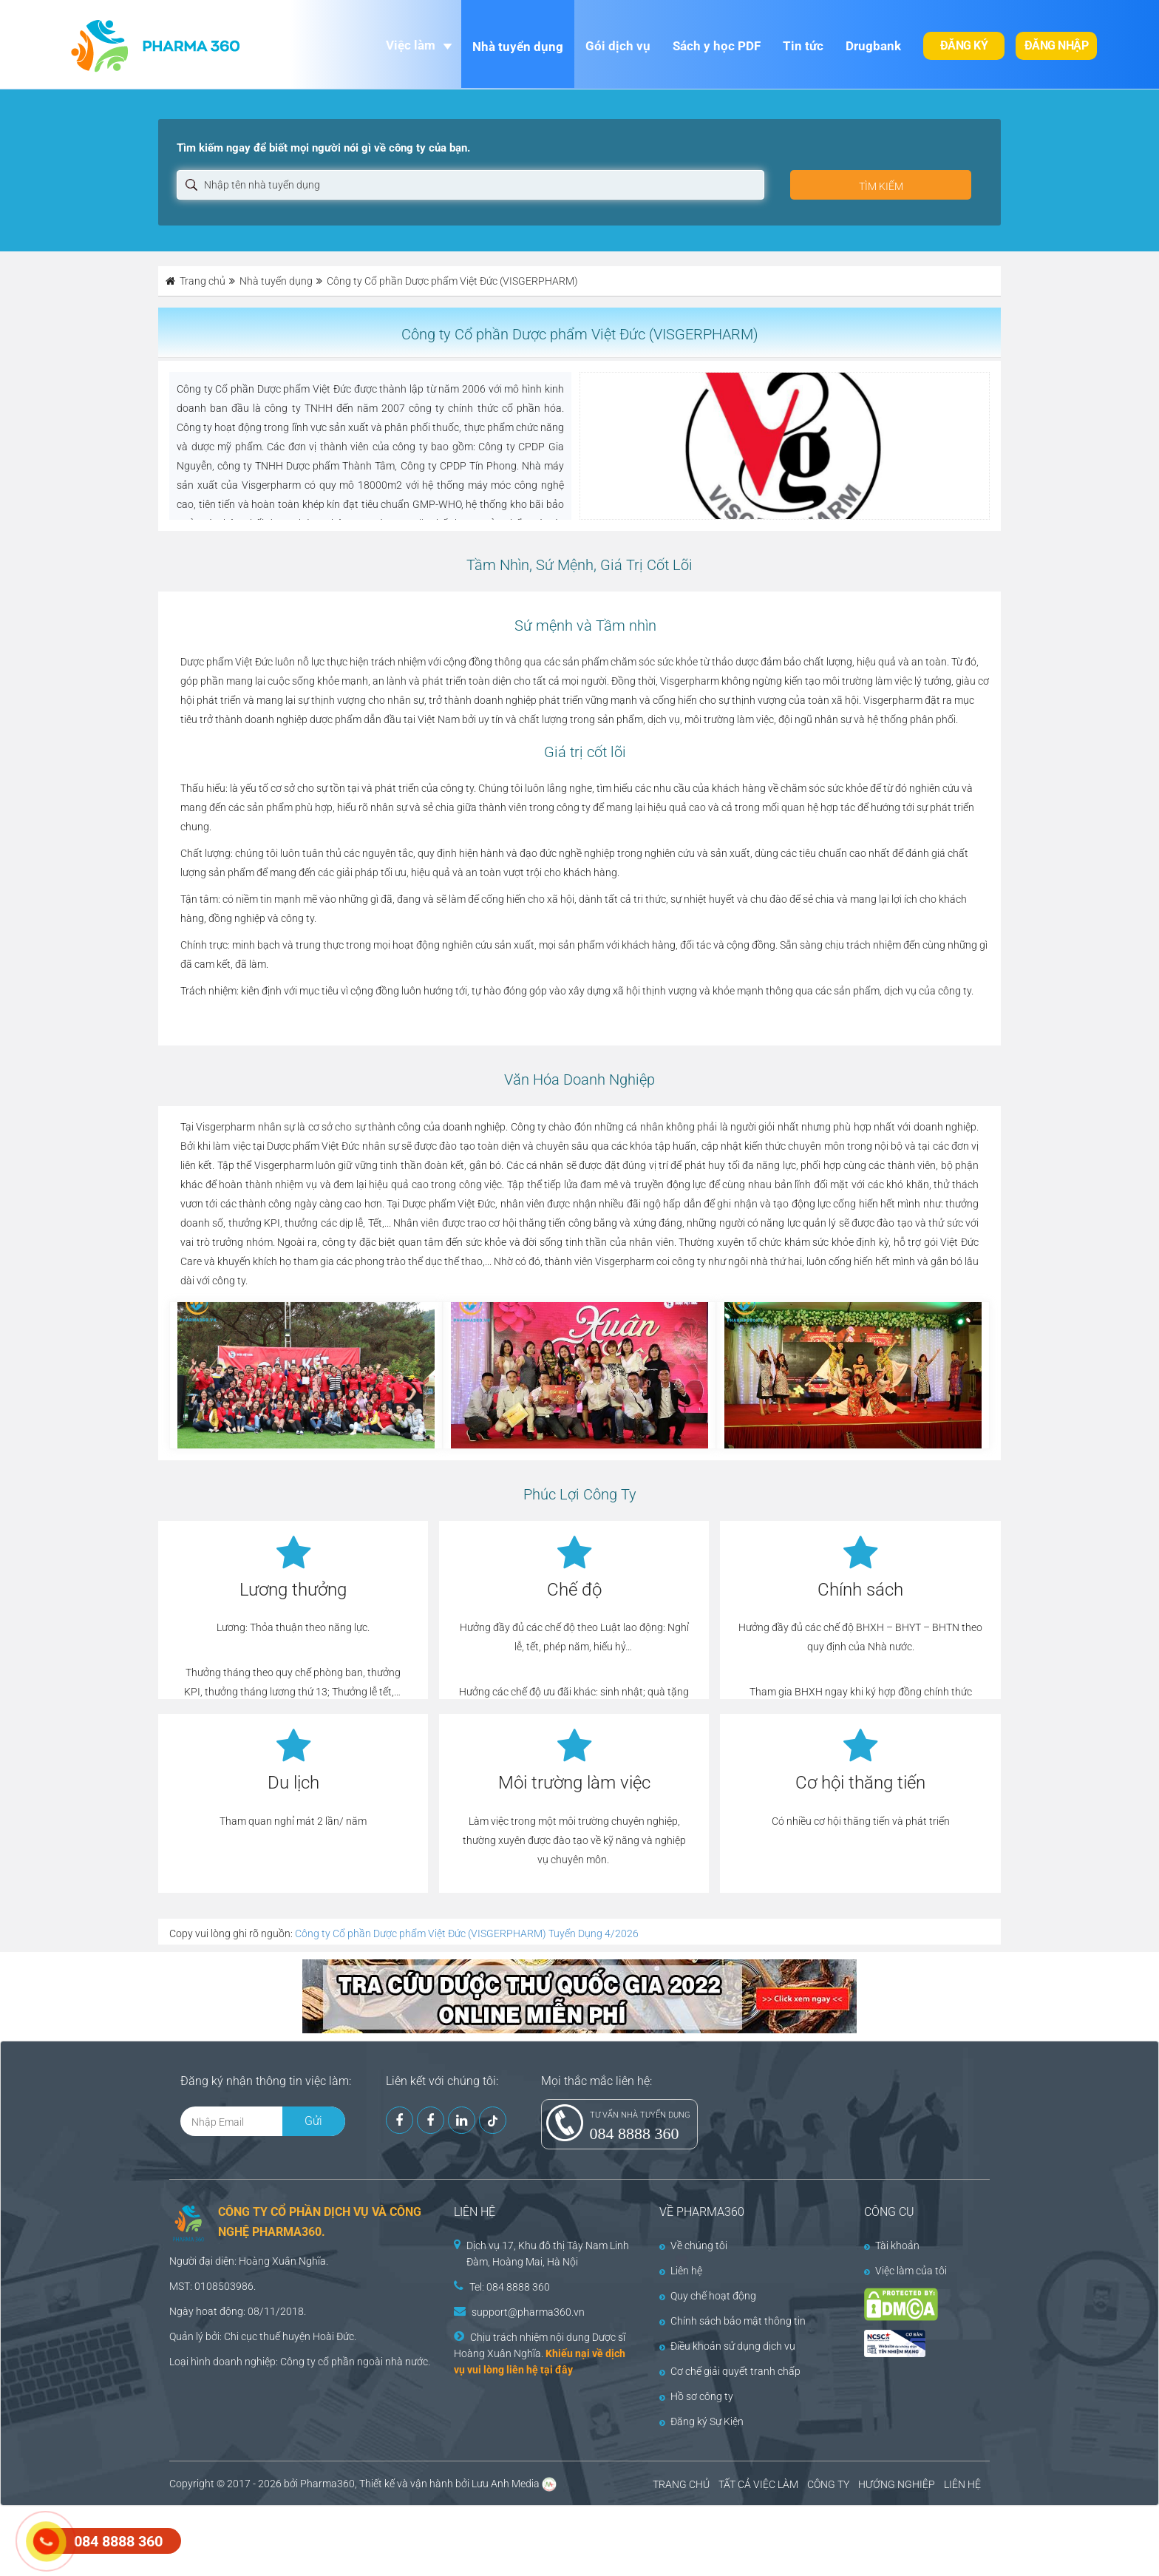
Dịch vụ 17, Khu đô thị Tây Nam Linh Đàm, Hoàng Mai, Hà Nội (547, 2254)
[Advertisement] (269, 2539)
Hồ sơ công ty (696, 2396)
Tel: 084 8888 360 (509, 2287)
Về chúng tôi (693, 2245)
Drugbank (873, 45)
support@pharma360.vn (528, 2312)
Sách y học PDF (717, 45)
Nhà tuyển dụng (517, 46)
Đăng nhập (1056, 45)
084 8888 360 (634, 2133)
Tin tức (803, 45)
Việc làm (410, 45)
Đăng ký (964, 45)
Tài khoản (892, 2245)
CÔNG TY (828, 2484)
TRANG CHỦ (681, 2484)
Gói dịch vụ (617, 45)
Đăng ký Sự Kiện (701, 2421)
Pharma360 (327, 2483)
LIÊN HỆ (962, 2484)
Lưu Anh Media (506, 2483)
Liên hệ (680, 2271)
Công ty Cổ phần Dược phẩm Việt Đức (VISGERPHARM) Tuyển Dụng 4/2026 (467, 1933)
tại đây (556, 2370)
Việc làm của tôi (905, 2271)
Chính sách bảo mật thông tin (732, 2321)
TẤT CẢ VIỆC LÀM (758, 2484)
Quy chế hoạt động (707, 2296)
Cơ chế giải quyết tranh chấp (730, 2371)
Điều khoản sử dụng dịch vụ (727, 2346)
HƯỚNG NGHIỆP (896, 2484)
